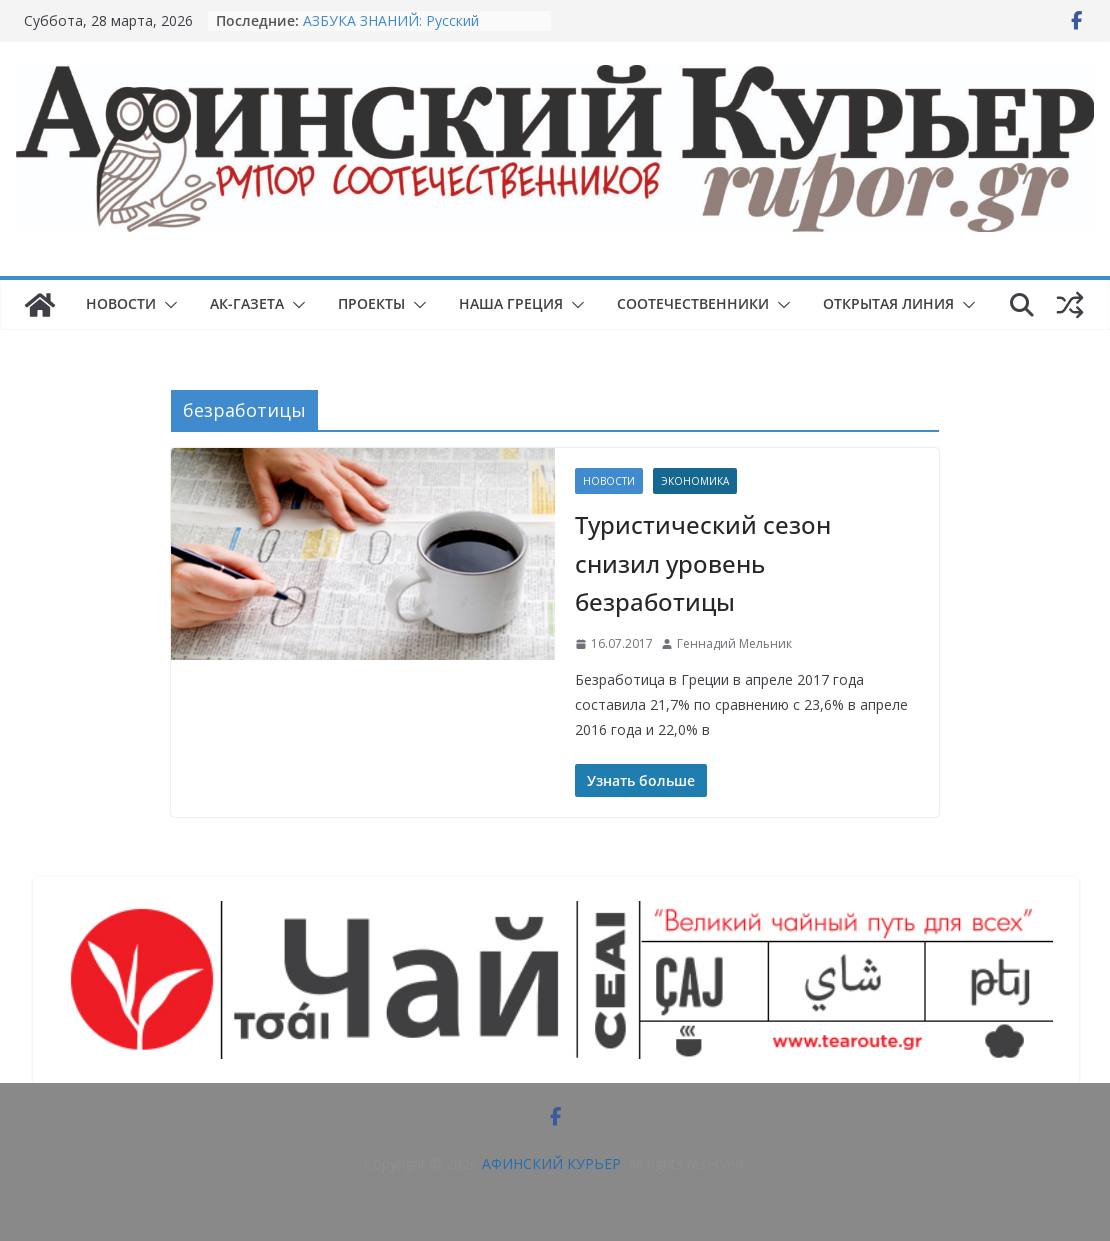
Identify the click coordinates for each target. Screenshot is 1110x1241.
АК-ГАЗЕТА (247, 303)
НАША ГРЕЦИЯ (511, 303)
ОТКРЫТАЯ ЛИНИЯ (888, 303)
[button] (167, 305)
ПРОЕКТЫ (371, 303)
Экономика (695, 481)
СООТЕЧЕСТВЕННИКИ (693, 303)
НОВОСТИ (121, 303)
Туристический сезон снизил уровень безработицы (703, 563)
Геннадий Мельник (734, 643)
